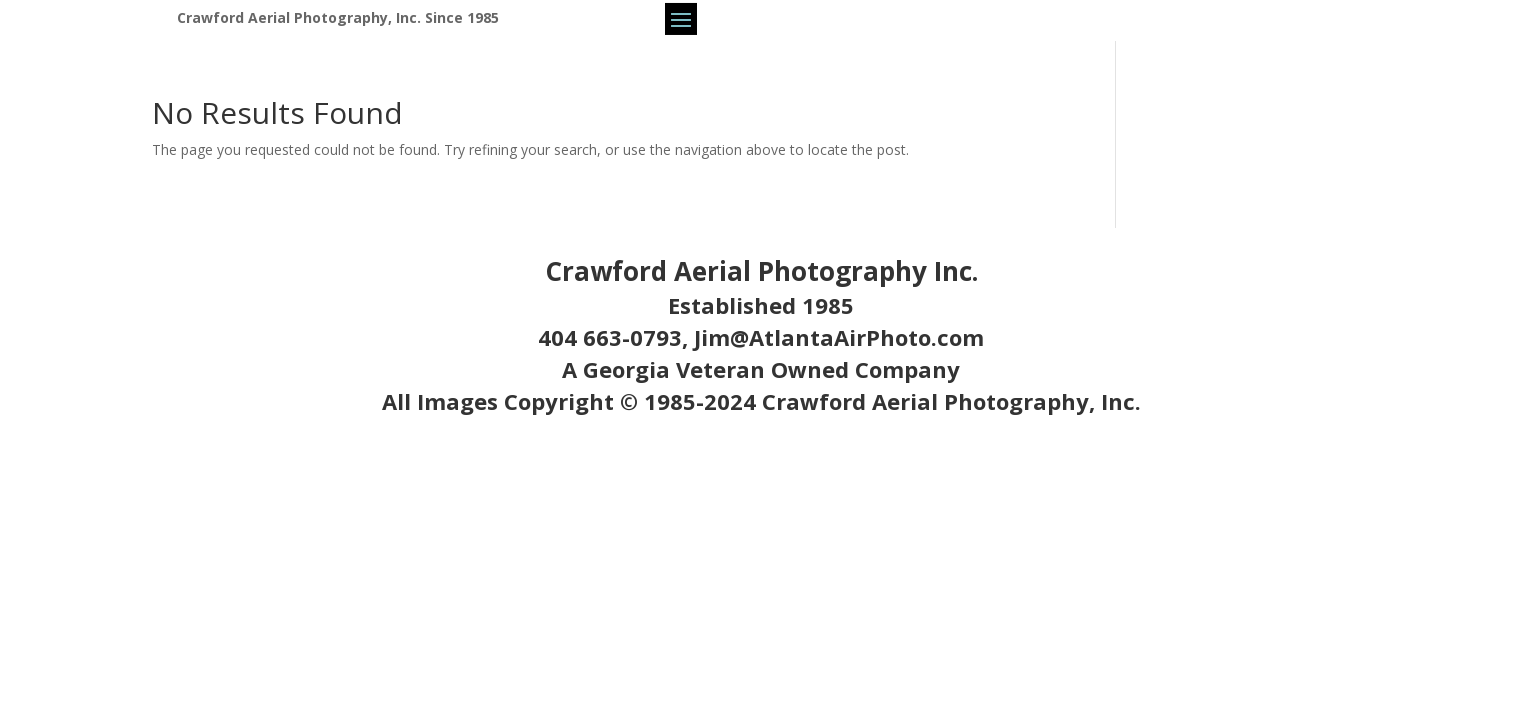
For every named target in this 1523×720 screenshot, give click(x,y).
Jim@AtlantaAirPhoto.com (839, 337)
